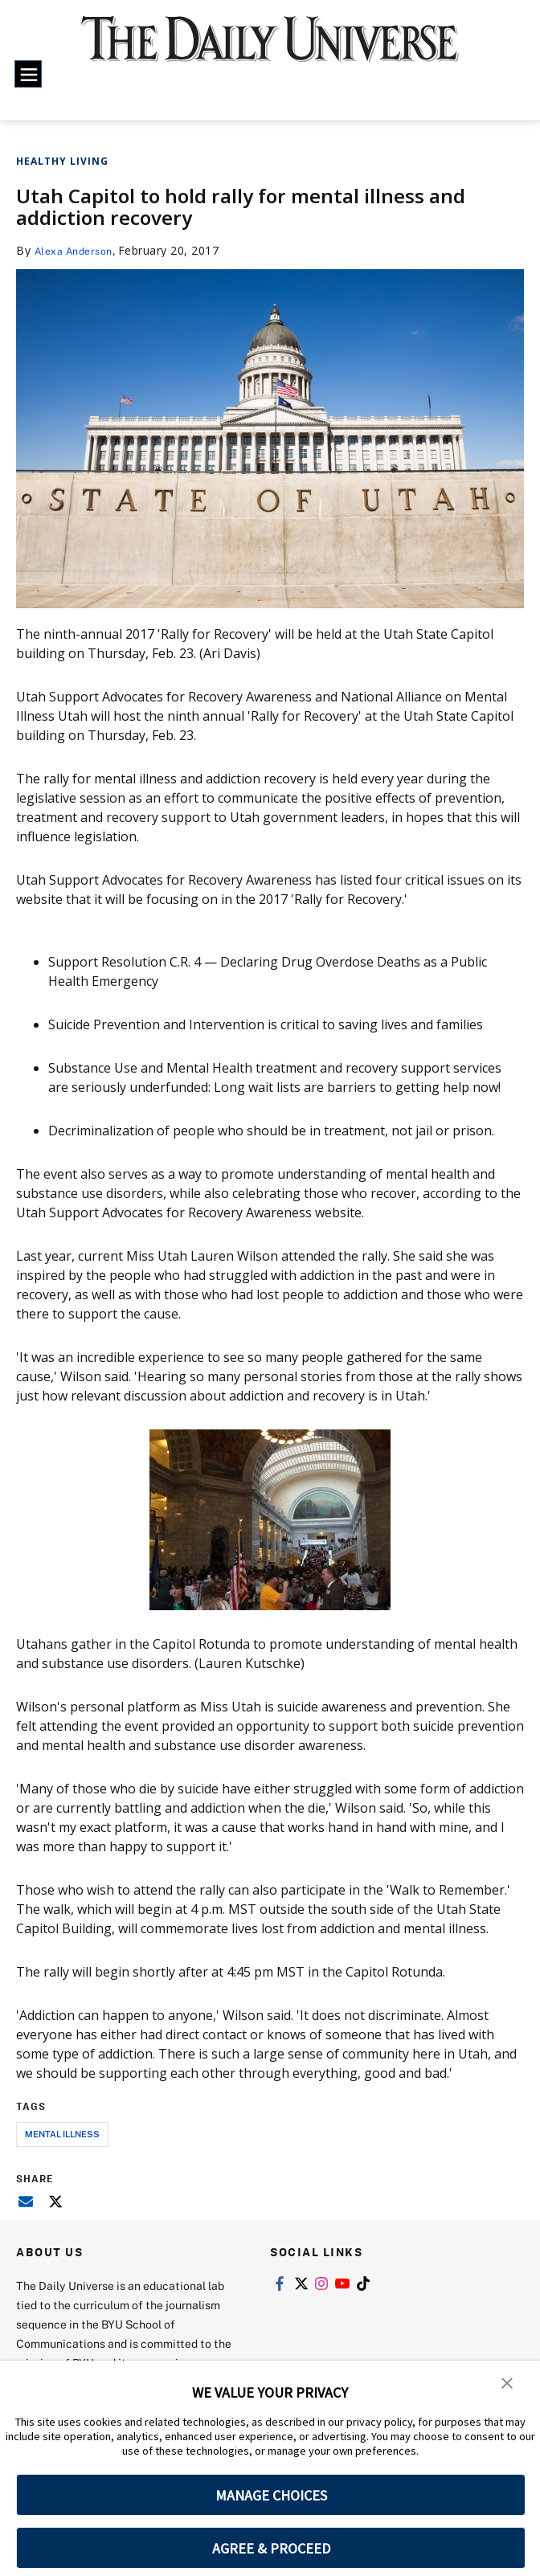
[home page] (270, 49)
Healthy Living (62, 161)
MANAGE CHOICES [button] (271, 2495)
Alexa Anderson (79, 250)
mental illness (62, 2133)
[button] (507, 2384)
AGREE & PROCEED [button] (271, 2548)
